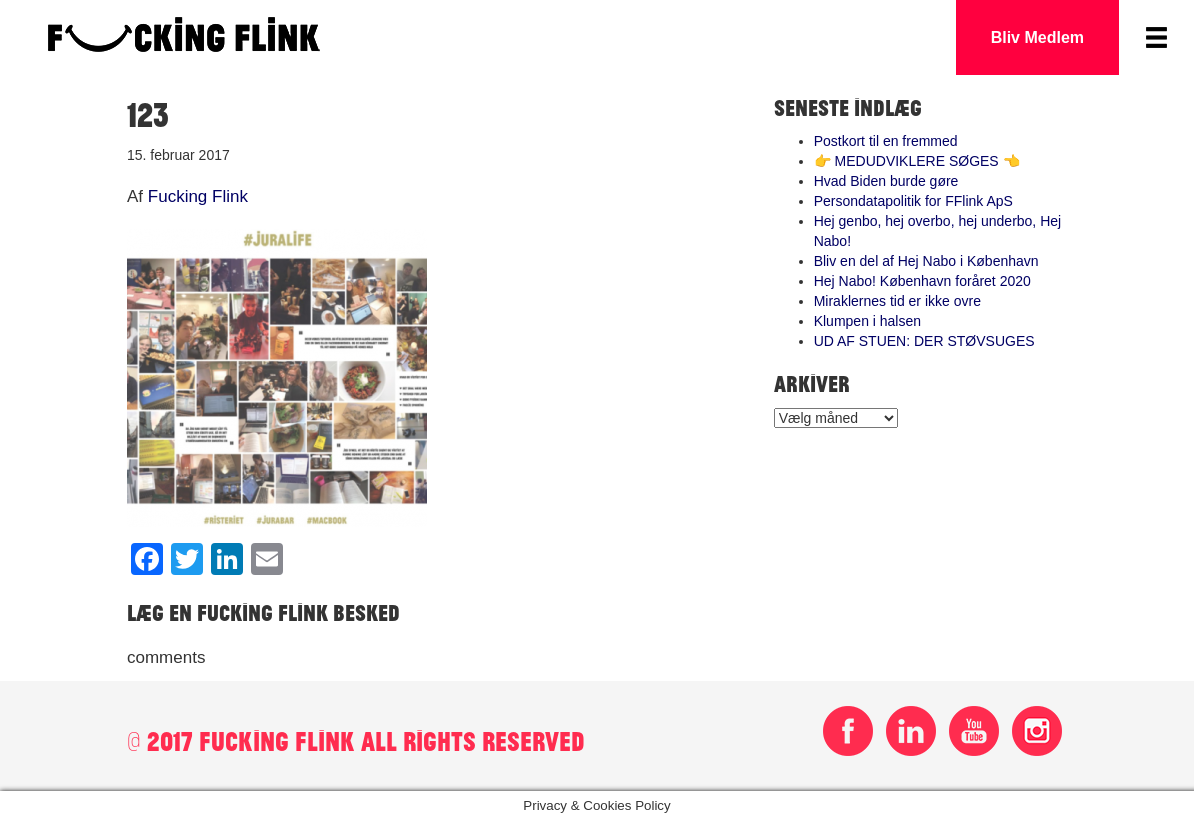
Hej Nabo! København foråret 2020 (922, 281)
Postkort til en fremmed (886, 141)
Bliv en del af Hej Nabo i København (926, 261)
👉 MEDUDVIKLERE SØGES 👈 (917, 161)
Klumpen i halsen (867, 321)
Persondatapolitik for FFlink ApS (913, 201)
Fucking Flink (198, 196)
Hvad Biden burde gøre (886, 181)
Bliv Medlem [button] (1037, 37)
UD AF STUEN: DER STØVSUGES (924, 341)
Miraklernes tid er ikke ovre (897, 301)
